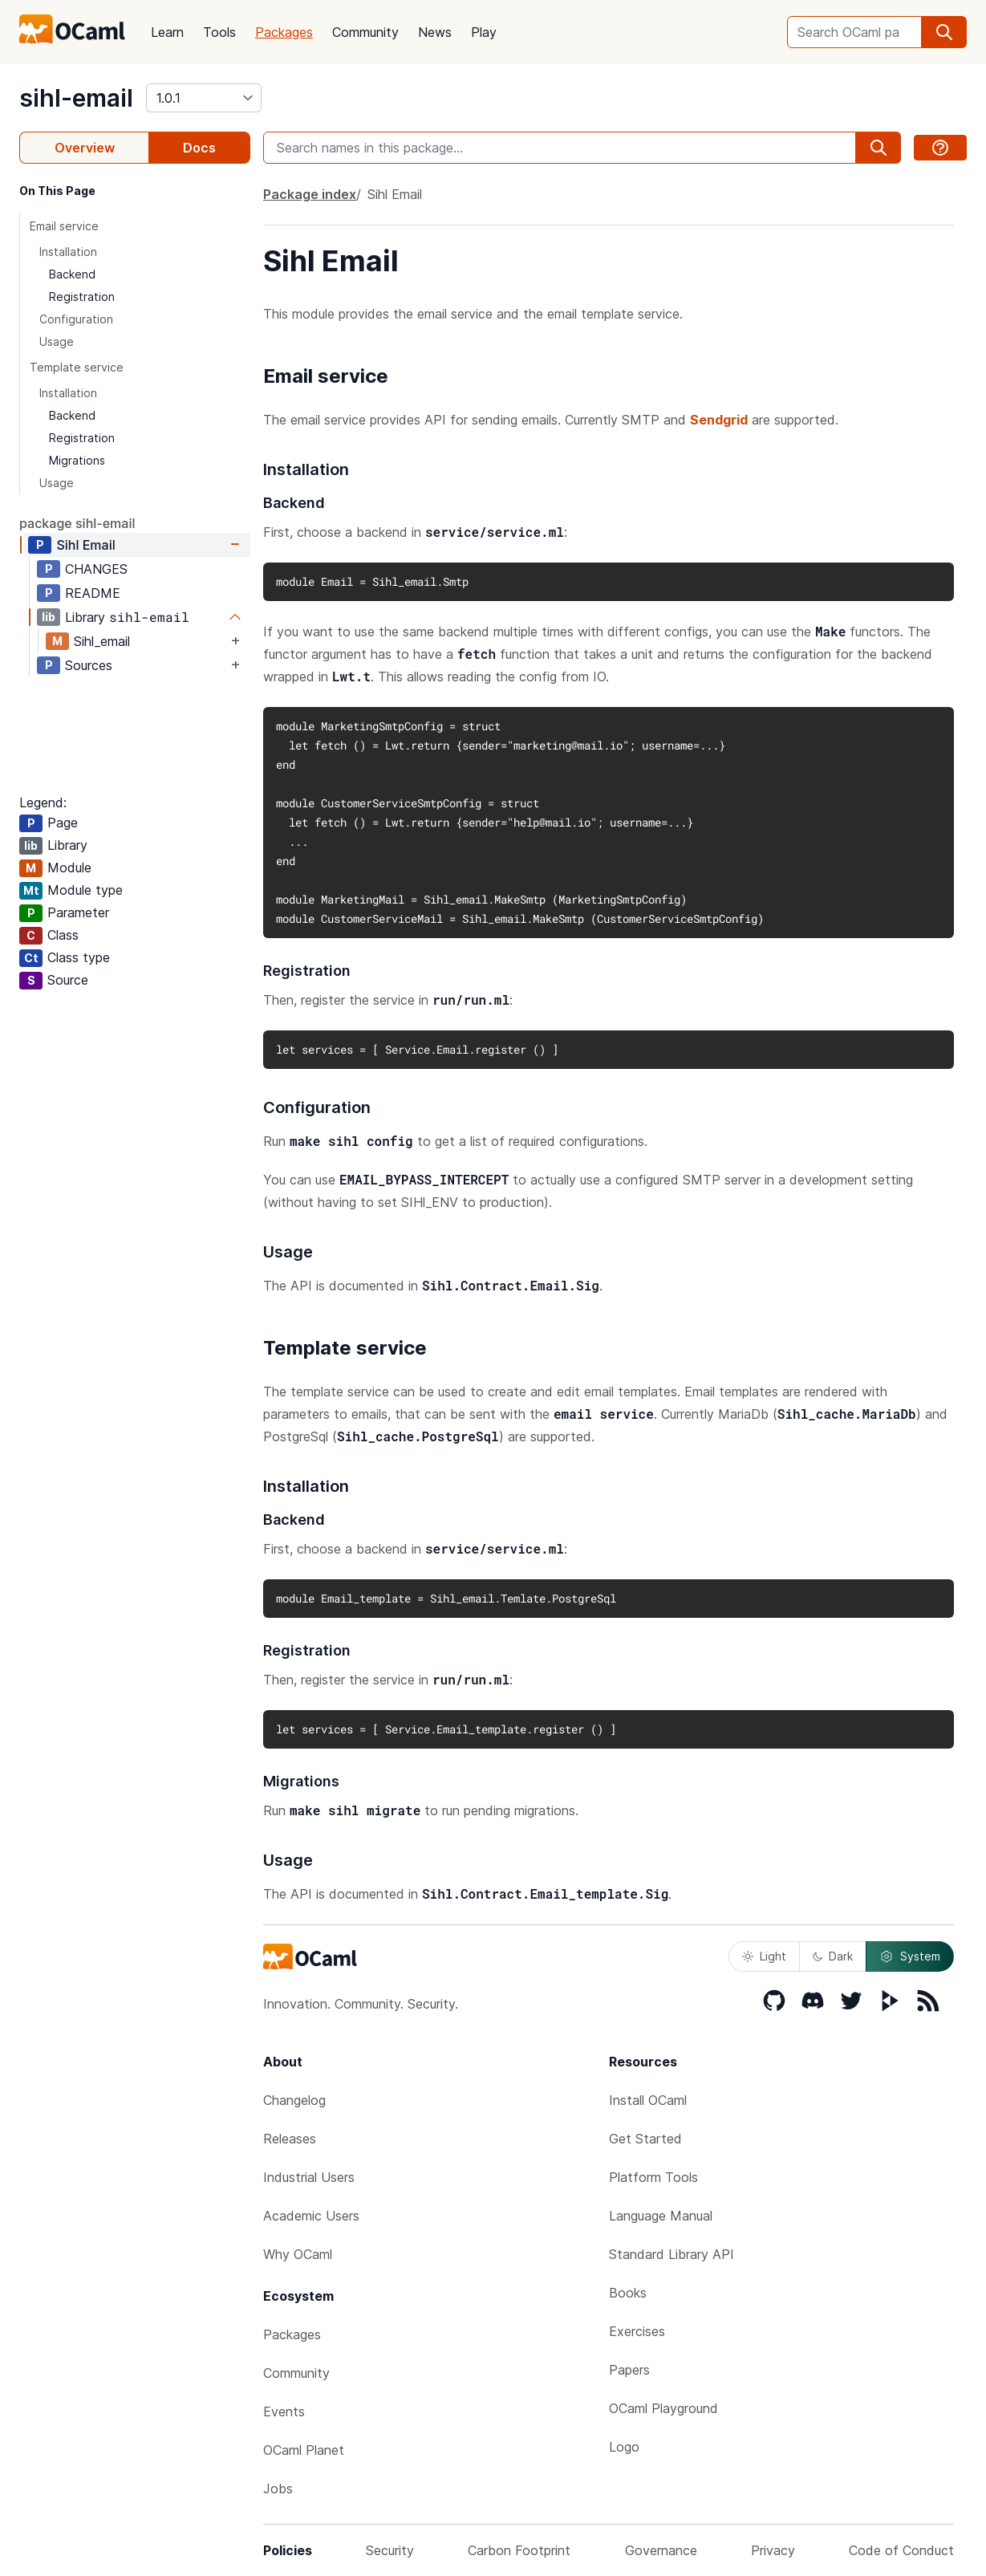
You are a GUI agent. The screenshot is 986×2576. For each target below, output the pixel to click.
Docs (199, 148)
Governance (661, 2550)
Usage (56, 341)
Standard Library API (671, 2254)
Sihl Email (85, 545)
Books (628, 2293)
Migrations (77, 460)
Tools (219, 32)
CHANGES (96, 569)
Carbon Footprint (519, 2550)
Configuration (76, 319)
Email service (64, 226)
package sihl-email (77, 523)
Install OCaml (648, 2100)
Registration (82, 296)
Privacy (773, 2550)
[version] (204, 97)
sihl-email (76, 97)
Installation (68, 251)
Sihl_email (102, 641)
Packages (284, 32)
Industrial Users (309, 2177)
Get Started (645, 2139)
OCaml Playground (663, 2408)
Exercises (637, 2331)
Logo (624, 2447)
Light (764, 1956)
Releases (289, 2139)
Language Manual (660, 2216)
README (92, 593)
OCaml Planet (303, 2450)
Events (284, 2411)
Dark (833, 1956)
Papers (629, 2370)
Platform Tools (653, 2177)
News (435, 32)
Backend (72, 274)
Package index (309, 194)
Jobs (278, 2489)
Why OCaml (297, 2254)
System (909, 1956)
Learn (167, 32)
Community (365, 32)
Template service (77, 367)
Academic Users (311, 2216)
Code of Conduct (901, 2550)
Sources (88, 665)
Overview (85, 148)
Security (390, 2550)
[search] (944, 32)
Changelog (294, 2100)
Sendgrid (719, 420)
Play (484, 32)
